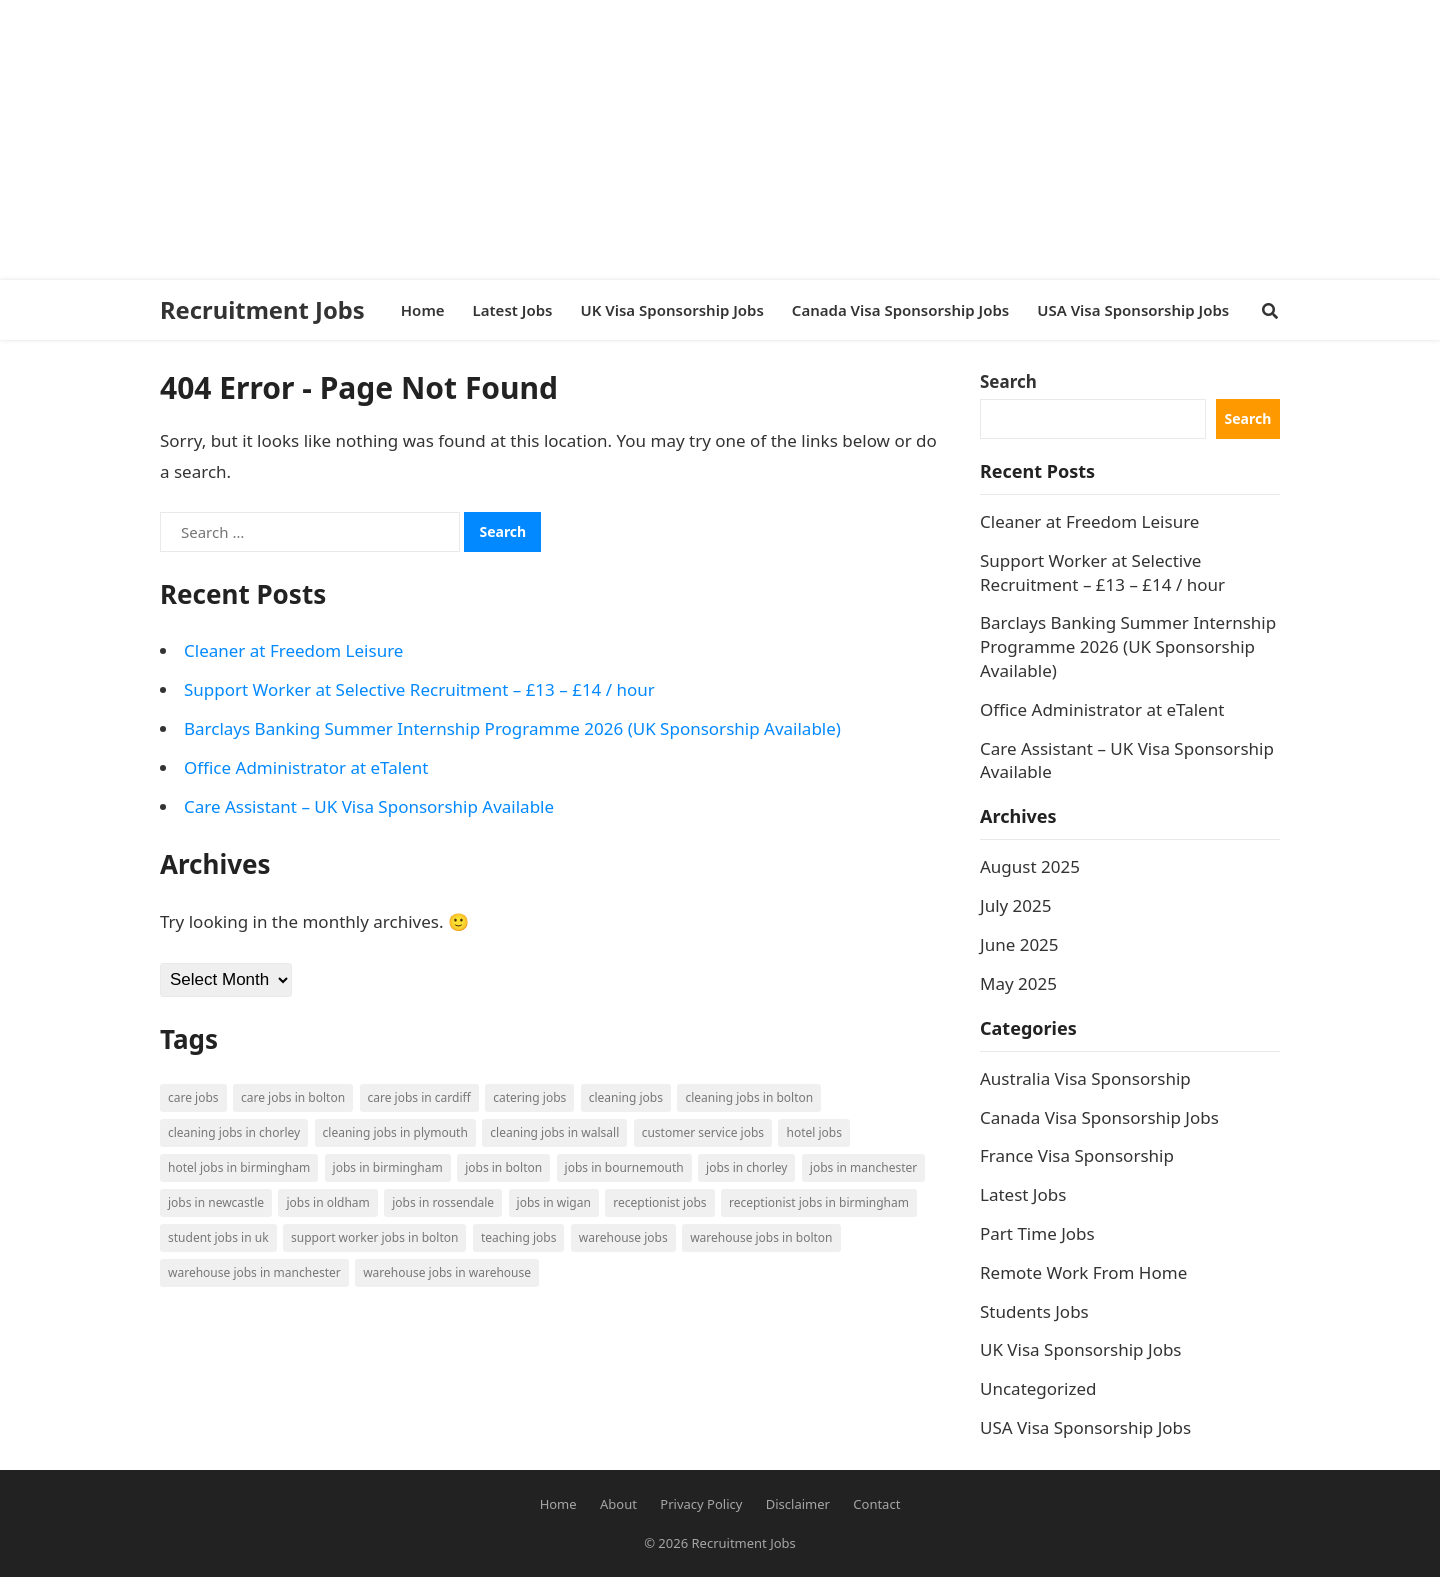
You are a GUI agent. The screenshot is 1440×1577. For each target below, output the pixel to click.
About (618, 1504)
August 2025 (1030, 866)
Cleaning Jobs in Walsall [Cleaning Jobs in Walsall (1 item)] (554, 1132)
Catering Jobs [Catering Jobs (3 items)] (529, 1097)
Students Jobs (1034, 1311)
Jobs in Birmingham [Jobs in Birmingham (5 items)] (388, 1167)
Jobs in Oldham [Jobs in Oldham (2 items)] (327, 1202)
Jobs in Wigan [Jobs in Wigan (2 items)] (554, 1202)
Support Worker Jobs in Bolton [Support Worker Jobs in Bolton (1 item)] (374, 1237)
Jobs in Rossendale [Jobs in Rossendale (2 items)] (443, 1202)
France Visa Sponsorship (1077, 1155)
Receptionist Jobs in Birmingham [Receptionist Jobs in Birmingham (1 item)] (819, 1202)
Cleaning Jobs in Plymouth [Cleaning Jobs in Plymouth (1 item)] (395, 1132)
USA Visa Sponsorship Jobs (1085, 1427)
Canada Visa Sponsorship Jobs (1099, 1117)
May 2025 (1018, 983)
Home (558, 1504)
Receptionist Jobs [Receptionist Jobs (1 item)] (659, 1202)
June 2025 (1019, 944)
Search (1008, 381)
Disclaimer (798, 1504)
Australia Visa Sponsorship (1085, 1078)
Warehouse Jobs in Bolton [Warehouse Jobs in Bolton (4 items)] (761, 1237)
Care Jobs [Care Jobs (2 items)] (193, 1097)
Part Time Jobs (1037, 1233)
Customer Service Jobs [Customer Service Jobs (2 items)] (703, 1132)
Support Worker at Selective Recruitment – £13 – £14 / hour (419, 689)
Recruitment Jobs (262, 310)
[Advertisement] (600, 140)
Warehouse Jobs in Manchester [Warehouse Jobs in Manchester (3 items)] (254, 1272)
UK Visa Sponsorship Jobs (1081, 1349)
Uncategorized (1038, 1388)
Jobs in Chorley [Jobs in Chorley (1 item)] (746, 1167)
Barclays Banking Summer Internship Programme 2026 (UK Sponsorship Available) (512, 728)
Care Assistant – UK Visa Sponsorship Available (369, 806)
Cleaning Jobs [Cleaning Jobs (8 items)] (626, 1097)
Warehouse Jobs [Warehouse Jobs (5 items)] (623, 1237)
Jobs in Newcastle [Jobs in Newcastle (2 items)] (216, 1202)
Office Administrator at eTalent (306, 767)
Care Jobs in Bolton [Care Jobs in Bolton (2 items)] (293, 1097)
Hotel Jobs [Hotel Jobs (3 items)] (813, 1132)
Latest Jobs (1023, 1194)
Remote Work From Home (1083, 1272)
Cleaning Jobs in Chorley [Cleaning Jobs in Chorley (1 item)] (234, 1132)
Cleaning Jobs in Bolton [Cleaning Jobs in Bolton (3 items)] (749, 1097)
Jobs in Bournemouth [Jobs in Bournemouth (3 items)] (624, 1167)
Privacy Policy (701, 1504)
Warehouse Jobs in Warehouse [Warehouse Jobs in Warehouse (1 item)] (447, 1272)
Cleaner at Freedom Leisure (293, 650)
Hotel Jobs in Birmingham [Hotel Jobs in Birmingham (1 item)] (239, 1167)
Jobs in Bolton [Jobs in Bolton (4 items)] (503, 1167)
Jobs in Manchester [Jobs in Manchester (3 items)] (863, 1167)
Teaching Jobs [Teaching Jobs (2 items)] (519, 1237)
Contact (876, 1504)
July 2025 (1016, 905)
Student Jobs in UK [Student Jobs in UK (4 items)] (218, 1237)
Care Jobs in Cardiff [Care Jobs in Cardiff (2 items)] (419, 1097)
